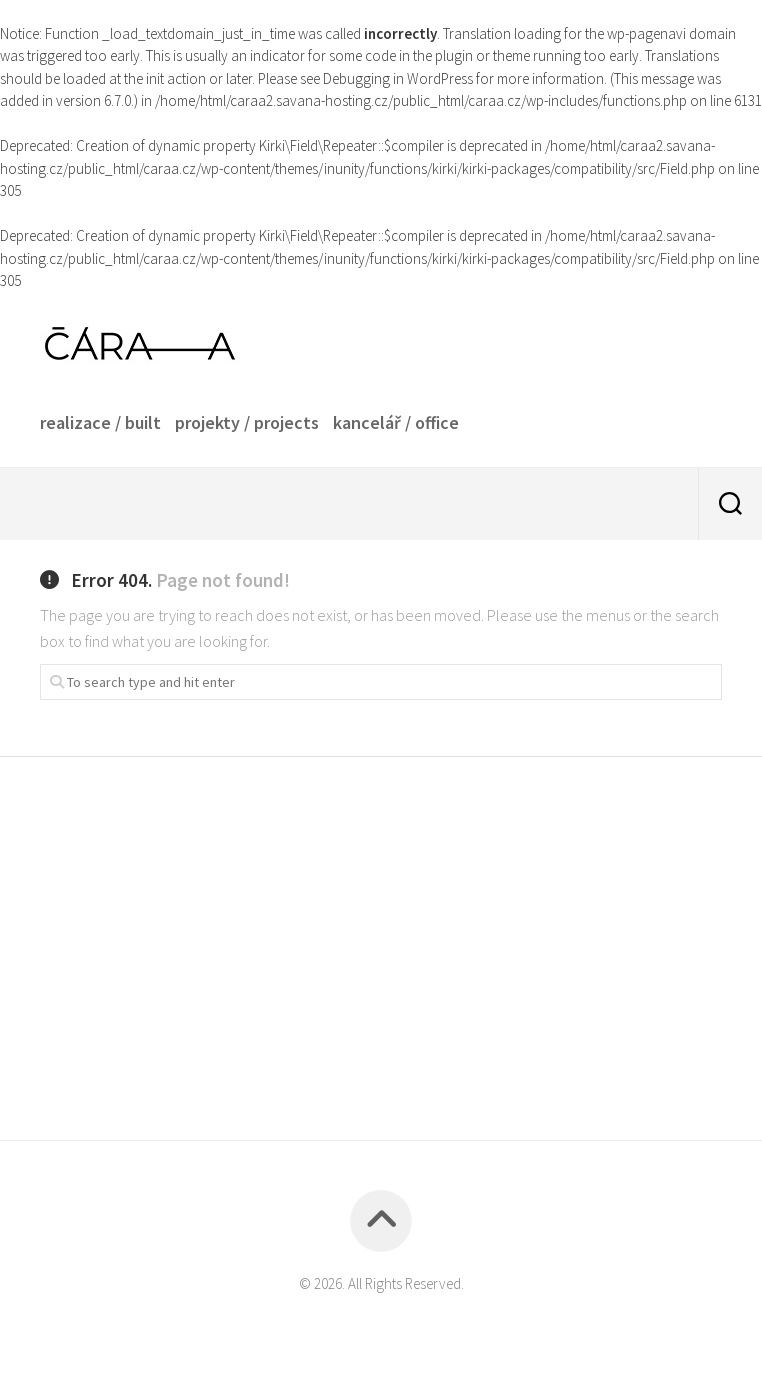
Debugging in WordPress (398, 78)
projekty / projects (247, 423)
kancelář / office (396, 423)
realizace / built (100, 423)
